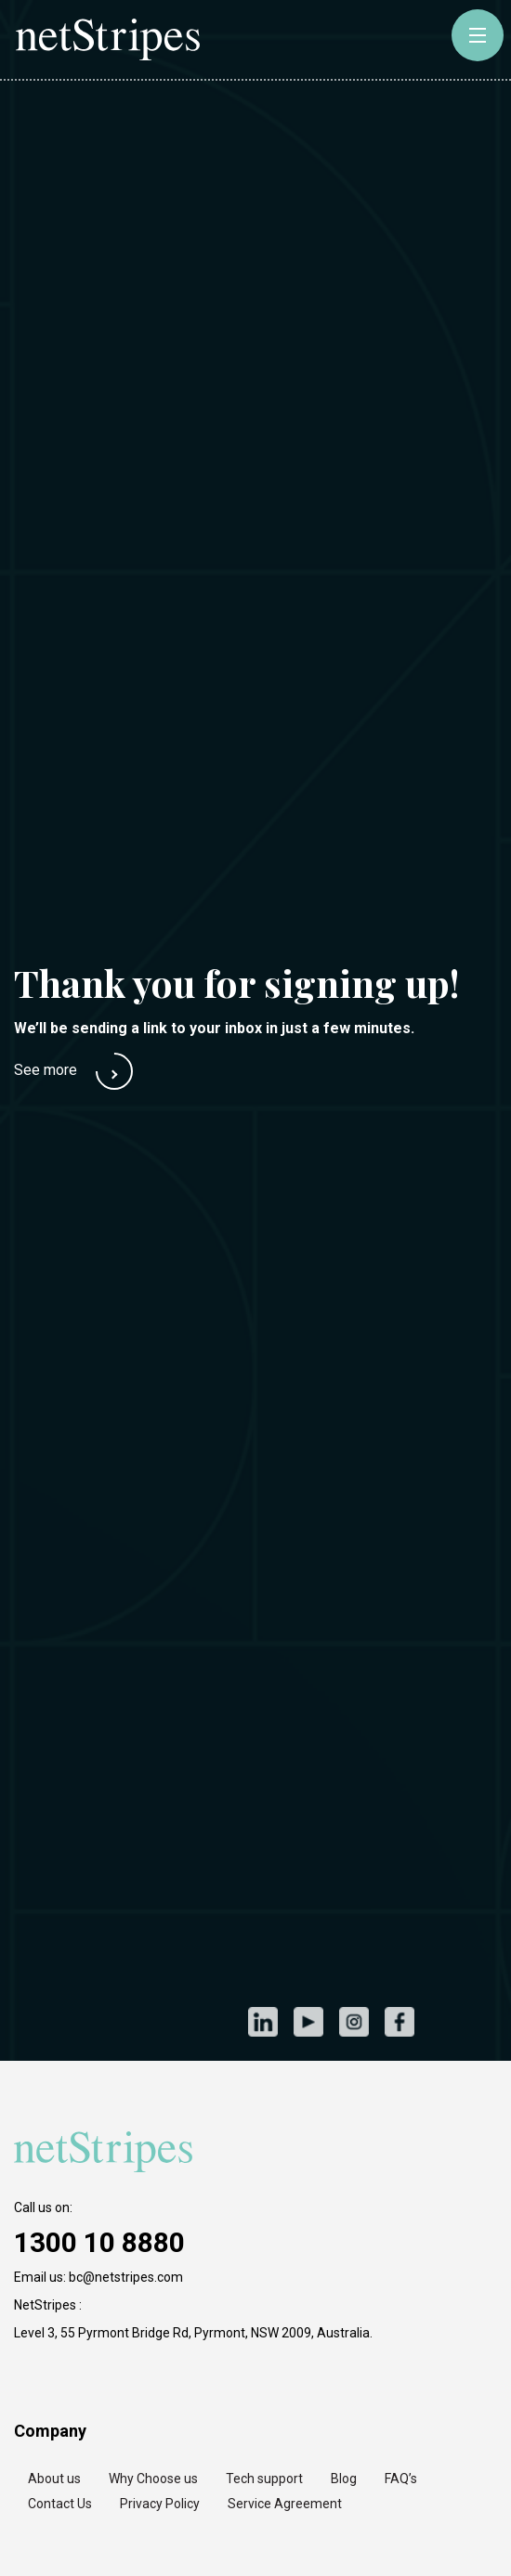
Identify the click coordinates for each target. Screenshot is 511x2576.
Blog (344, 2478)
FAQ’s (401, 2478)
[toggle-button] (478, 35)
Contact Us (60, 2503)
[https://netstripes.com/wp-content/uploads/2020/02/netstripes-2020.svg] (107, 2152)
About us (54, 2478)
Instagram (353, 2021)
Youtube (308, 2021)
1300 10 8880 (99, 2242)
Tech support (264, 2478)
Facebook (399, 2021)
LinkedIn (262, 2021)
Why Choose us (153, 2478)
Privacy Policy (160, 2503)
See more (45, 1070)
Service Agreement (285, 2503)
